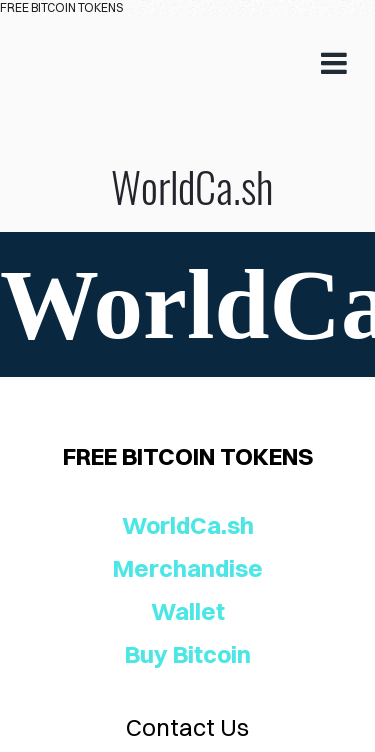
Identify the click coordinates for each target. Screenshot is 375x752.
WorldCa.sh (187, 124)
